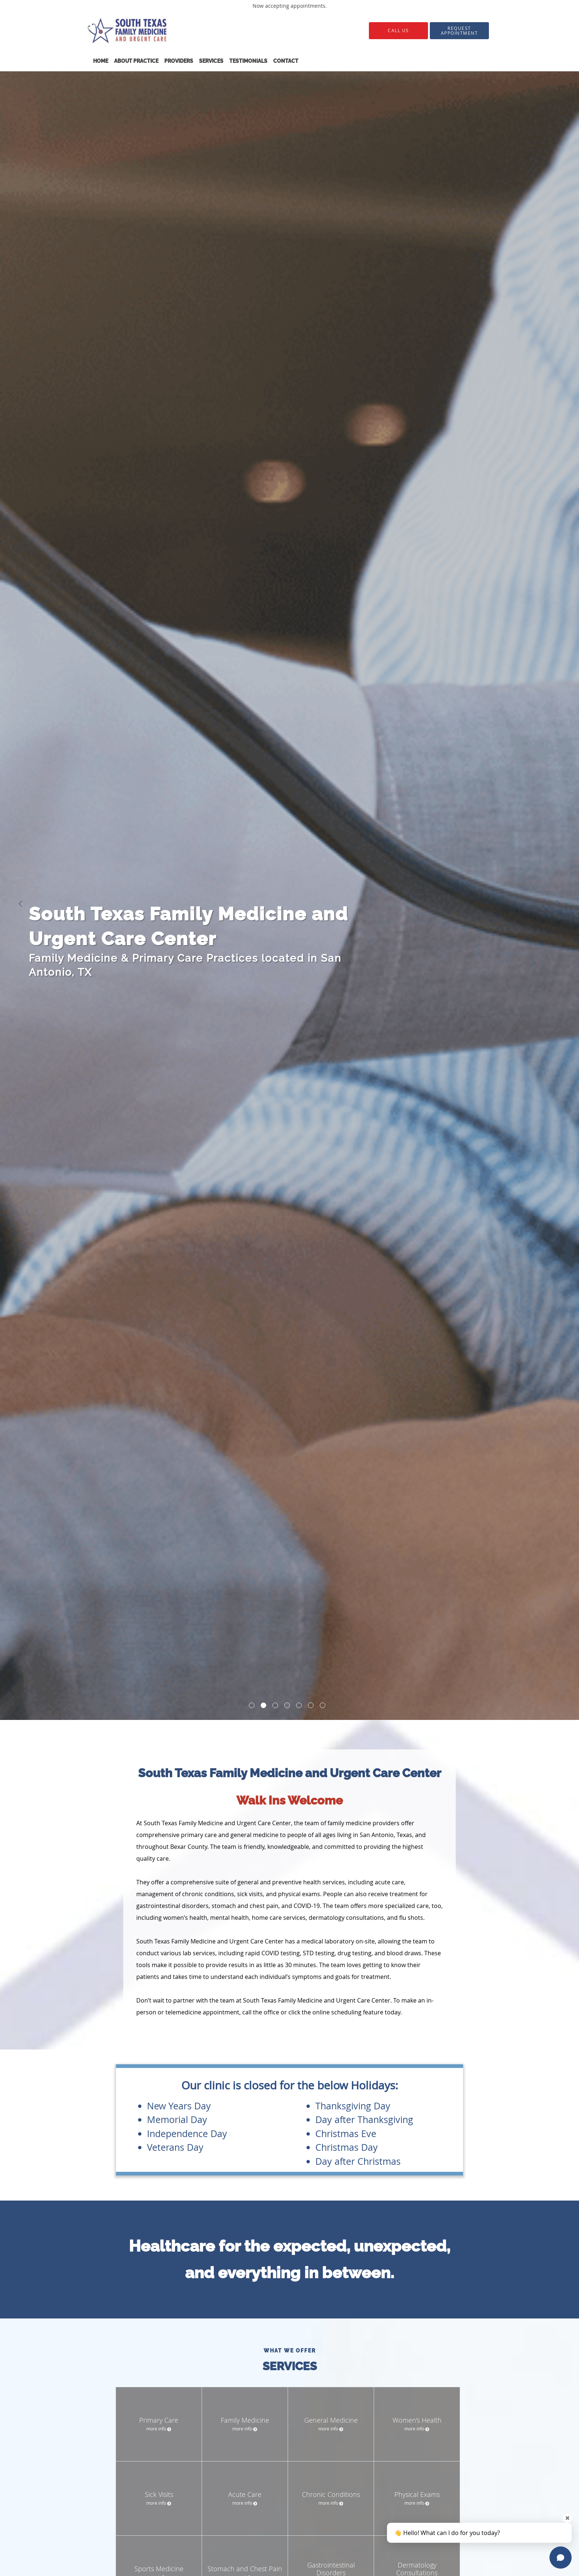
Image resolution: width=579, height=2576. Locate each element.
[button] (459, 30)
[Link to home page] (159, 30)
